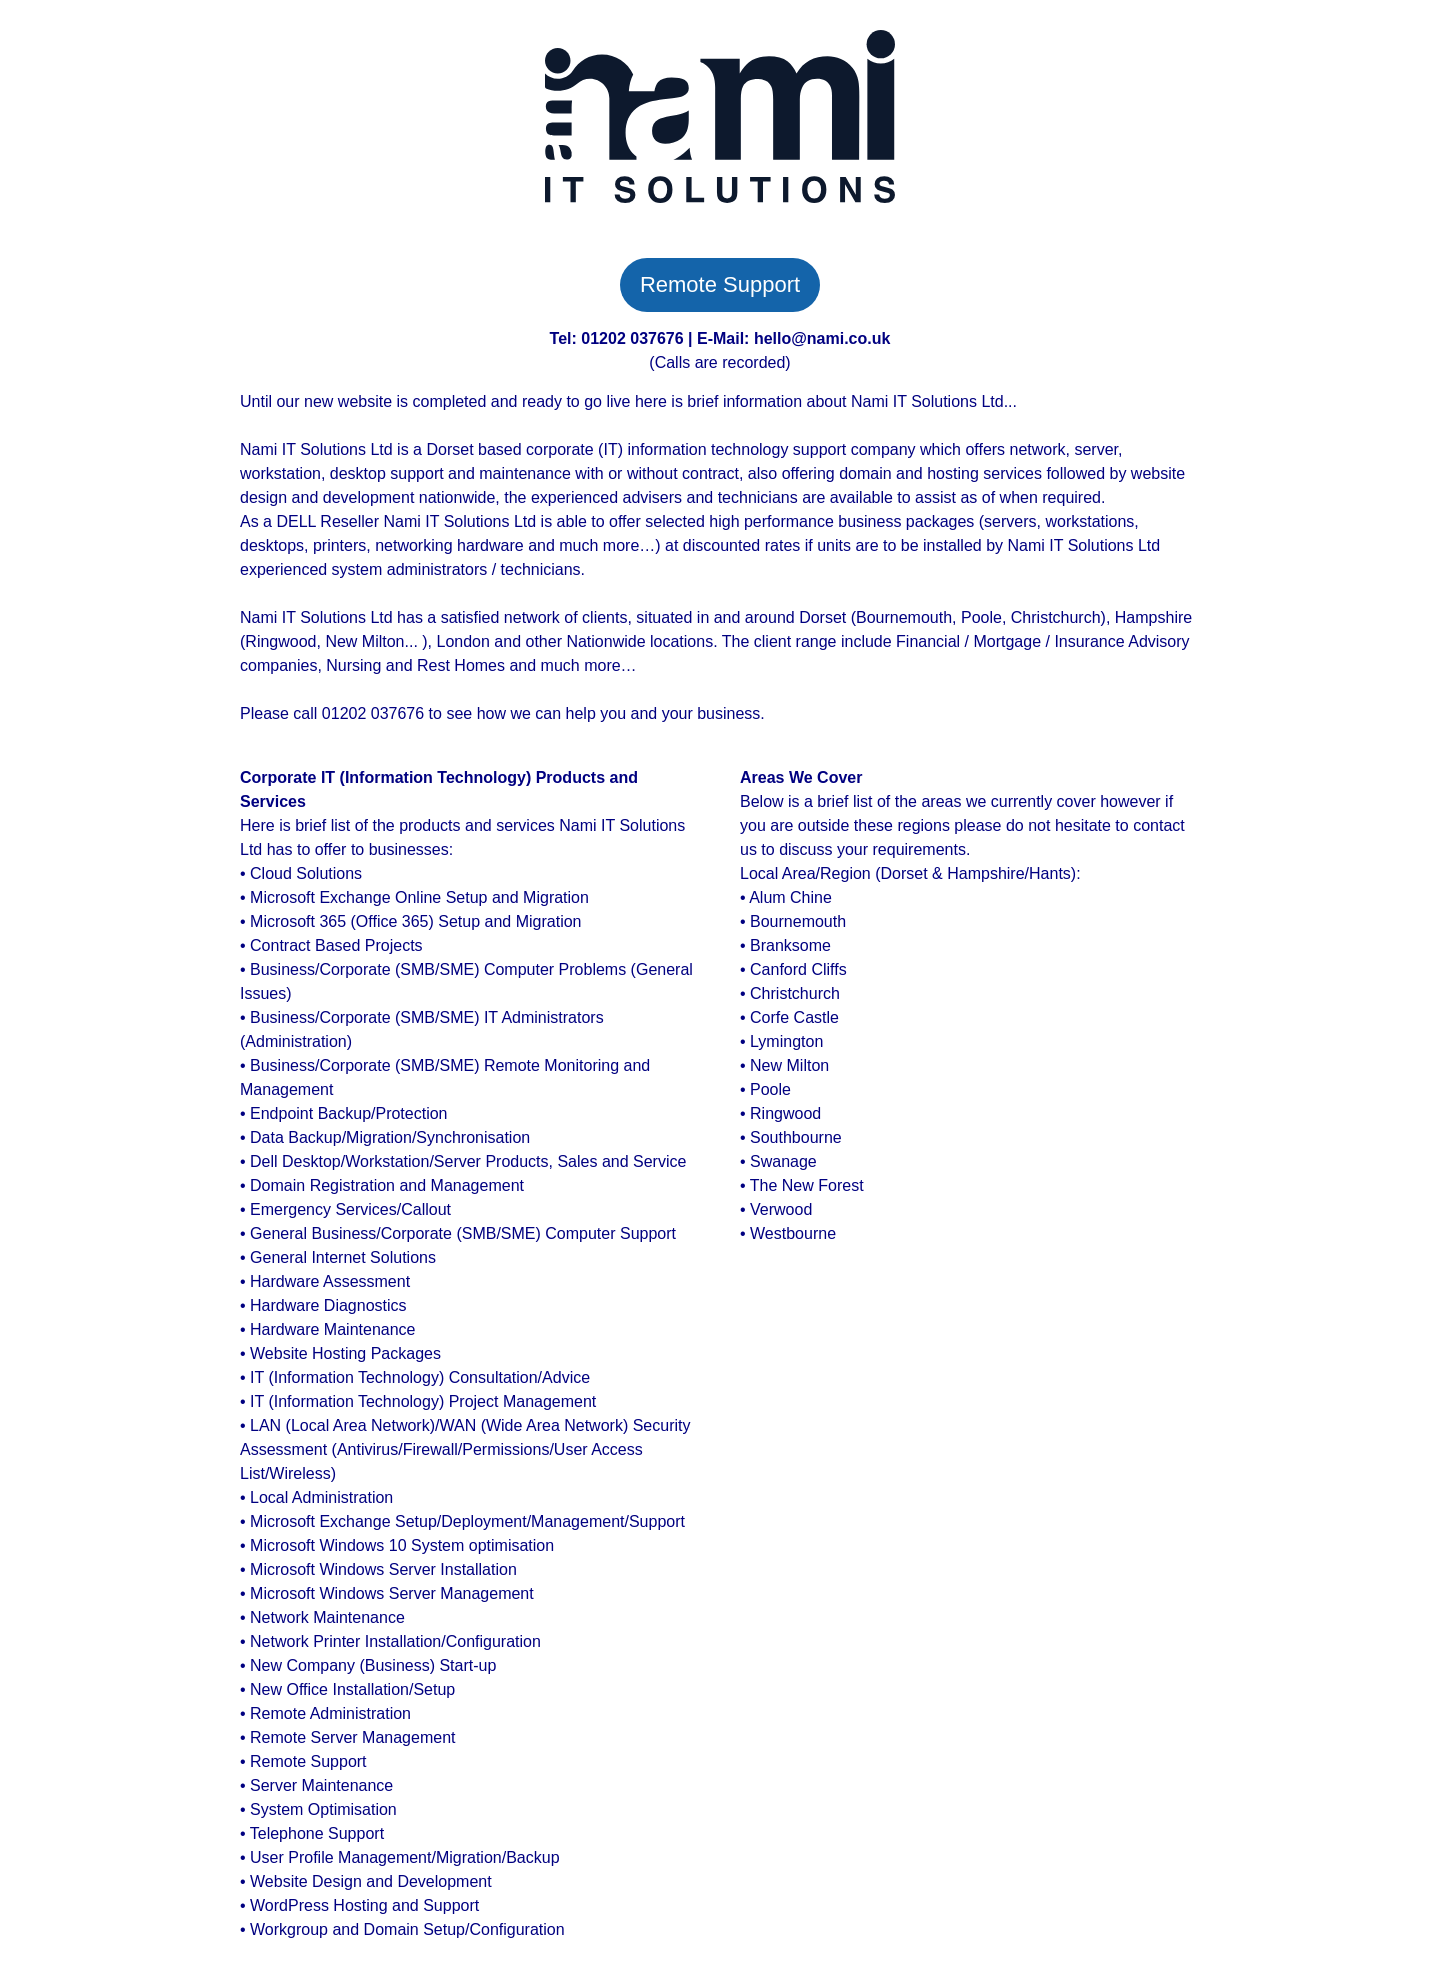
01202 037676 (632, 338)
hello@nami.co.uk (822, 338)
